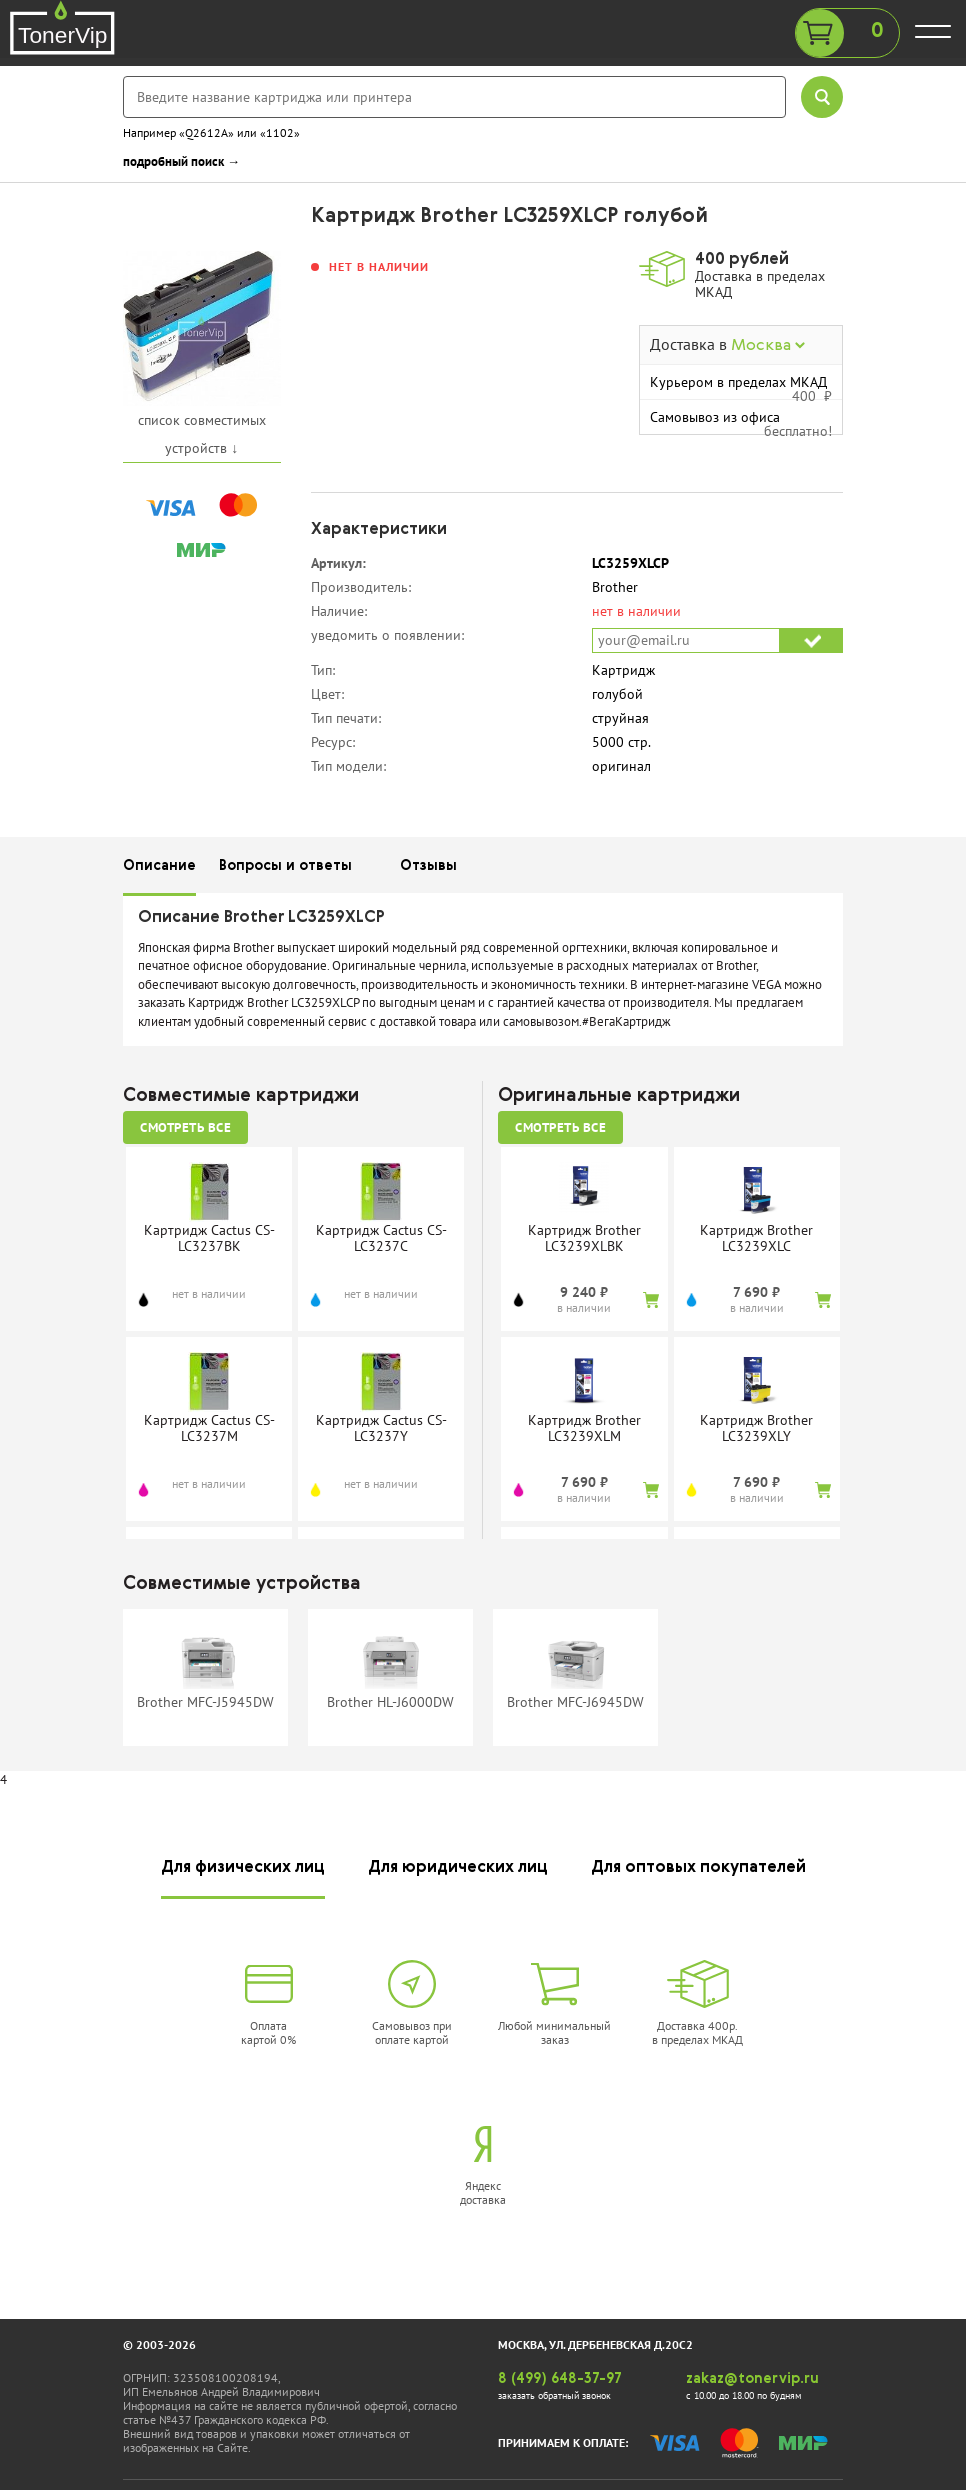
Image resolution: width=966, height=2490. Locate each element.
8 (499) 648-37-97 (560, 2379)
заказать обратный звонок (554, 2395)
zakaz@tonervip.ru (752, 2379)
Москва (768, 346)
